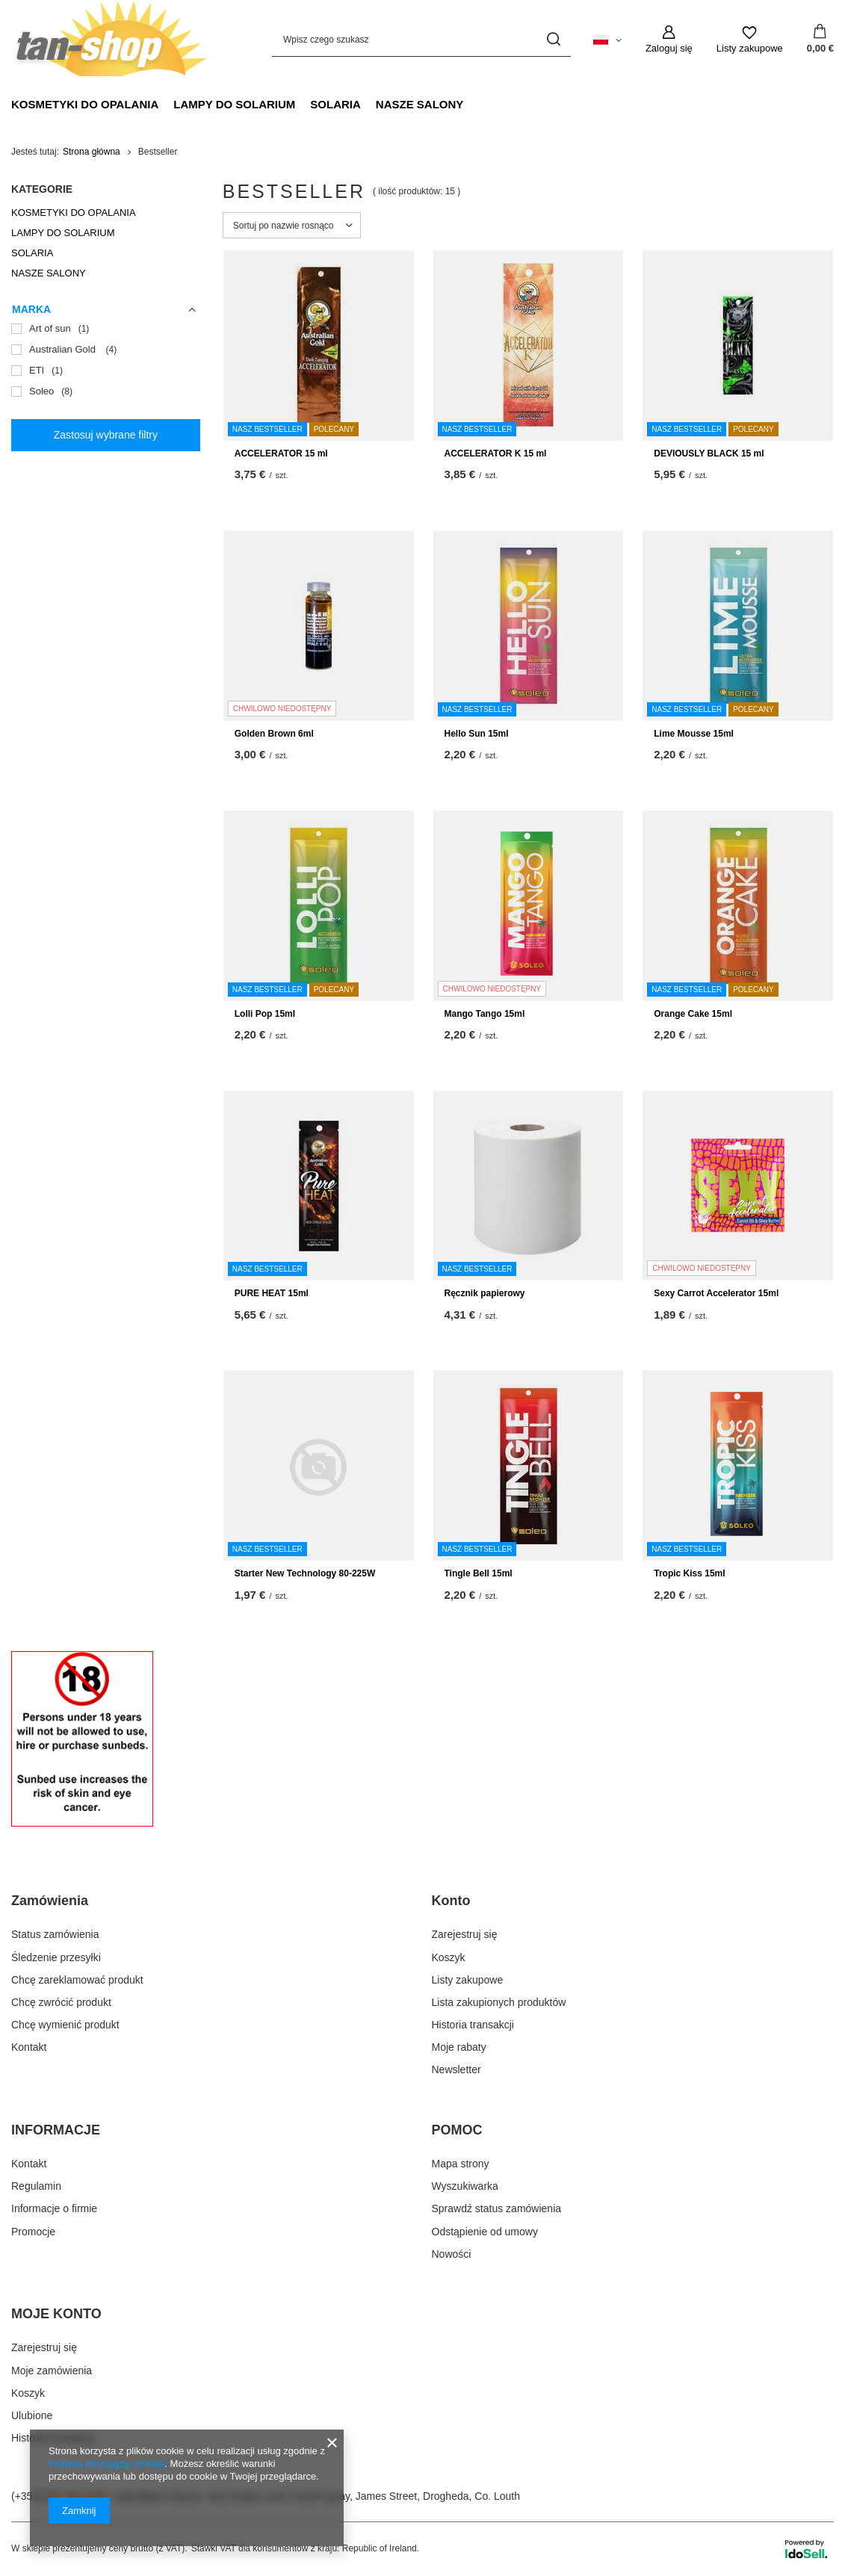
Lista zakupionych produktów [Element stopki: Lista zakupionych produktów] (499, 2002)
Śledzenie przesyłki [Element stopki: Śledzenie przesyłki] (56, 1957)
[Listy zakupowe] (749, 39)
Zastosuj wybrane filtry (106, 435)
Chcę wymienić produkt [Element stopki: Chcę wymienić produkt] (65, 2025)
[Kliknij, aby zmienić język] (607, 39)
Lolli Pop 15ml (265, 1014)
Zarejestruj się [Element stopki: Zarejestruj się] (465, 1934)
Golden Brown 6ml (274, 733)
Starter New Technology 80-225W (305, 1573)
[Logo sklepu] (109, 39)
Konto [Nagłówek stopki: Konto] (451, 1900)
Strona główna (91, 151)
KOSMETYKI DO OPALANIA (84, 104)
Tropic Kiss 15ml (689, 1573)
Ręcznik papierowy (485, 1293)
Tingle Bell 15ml (479, 1573)
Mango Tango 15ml (485, 1014)
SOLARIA (335, 104)
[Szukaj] (554, 39)
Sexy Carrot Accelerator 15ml (716, 1293)
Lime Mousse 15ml (694, 733)
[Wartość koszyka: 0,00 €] (820, 39)
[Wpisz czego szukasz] (421, 39)
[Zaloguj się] (669, 39)
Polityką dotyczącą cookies (106, 2463)
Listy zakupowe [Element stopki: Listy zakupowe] (468, 1980)
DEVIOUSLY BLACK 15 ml (709, 453)
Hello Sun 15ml (477, 733)
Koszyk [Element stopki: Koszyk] (448, 1957)
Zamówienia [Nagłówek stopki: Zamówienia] (49, 1900)
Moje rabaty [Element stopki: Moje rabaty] (459, 2047)
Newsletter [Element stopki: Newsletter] (456, 2069)
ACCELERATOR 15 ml (281, 453)
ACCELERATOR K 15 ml (496, 453)
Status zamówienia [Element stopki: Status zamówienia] (55, 1934)
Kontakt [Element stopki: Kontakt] (28, 2047)
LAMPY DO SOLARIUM (234, 104)
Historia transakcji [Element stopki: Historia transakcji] (473, 2025)
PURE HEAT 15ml (272, 1293)
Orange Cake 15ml (693, 1014)
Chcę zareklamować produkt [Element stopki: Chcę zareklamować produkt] (77, 1980)
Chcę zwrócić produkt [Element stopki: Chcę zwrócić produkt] (61, 2002)
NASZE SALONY (420, 104)
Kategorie (41, 189)
